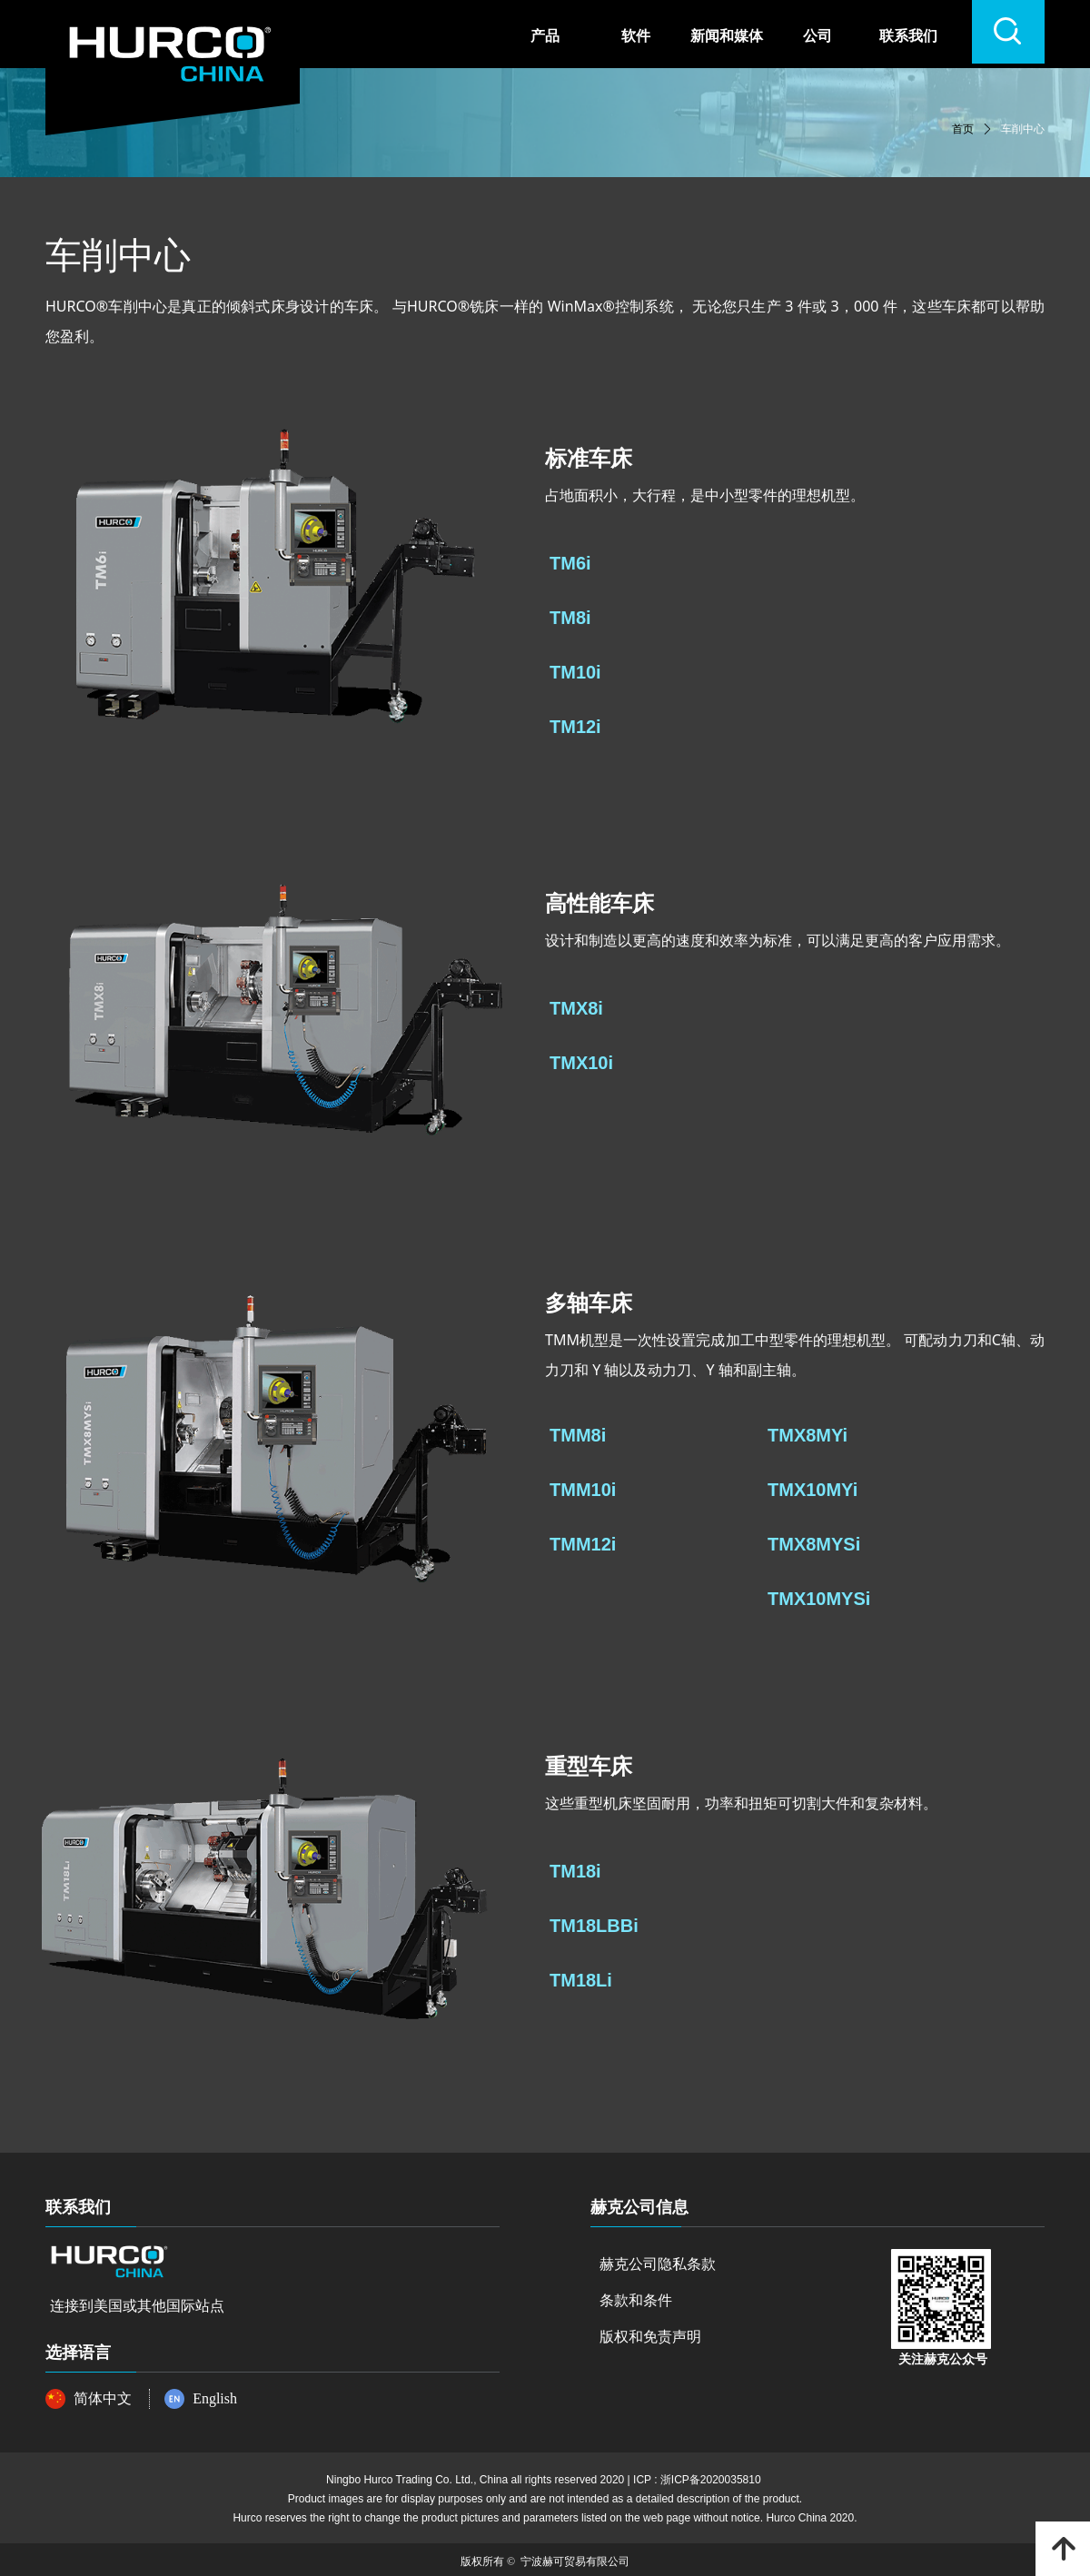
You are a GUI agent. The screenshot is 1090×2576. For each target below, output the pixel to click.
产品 (545, 36)
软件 (635, 36)
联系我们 (908, 36)
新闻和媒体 (726, 36)
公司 (817, 36)
